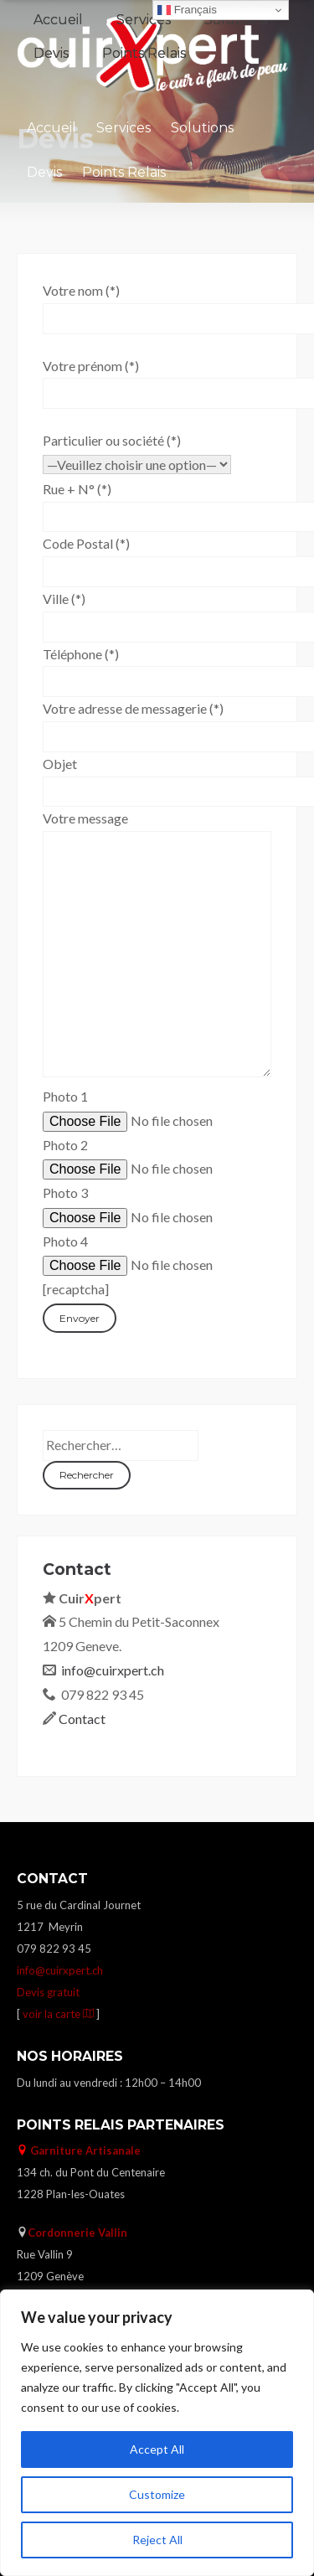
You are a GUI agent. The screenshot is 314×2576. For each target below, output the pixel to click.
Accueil (51, 128)
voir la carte (59, 2014)
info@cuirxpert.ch (112, 1670)
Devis (44, 172)
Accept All (157, 2449)
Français (187, 10)
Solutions (202, 128)
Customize (157, 2494)
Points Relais (124, 172)
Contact (82, 1719)
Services (123, 128)
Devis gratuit (48, 1992)
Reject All (157, 2539)
